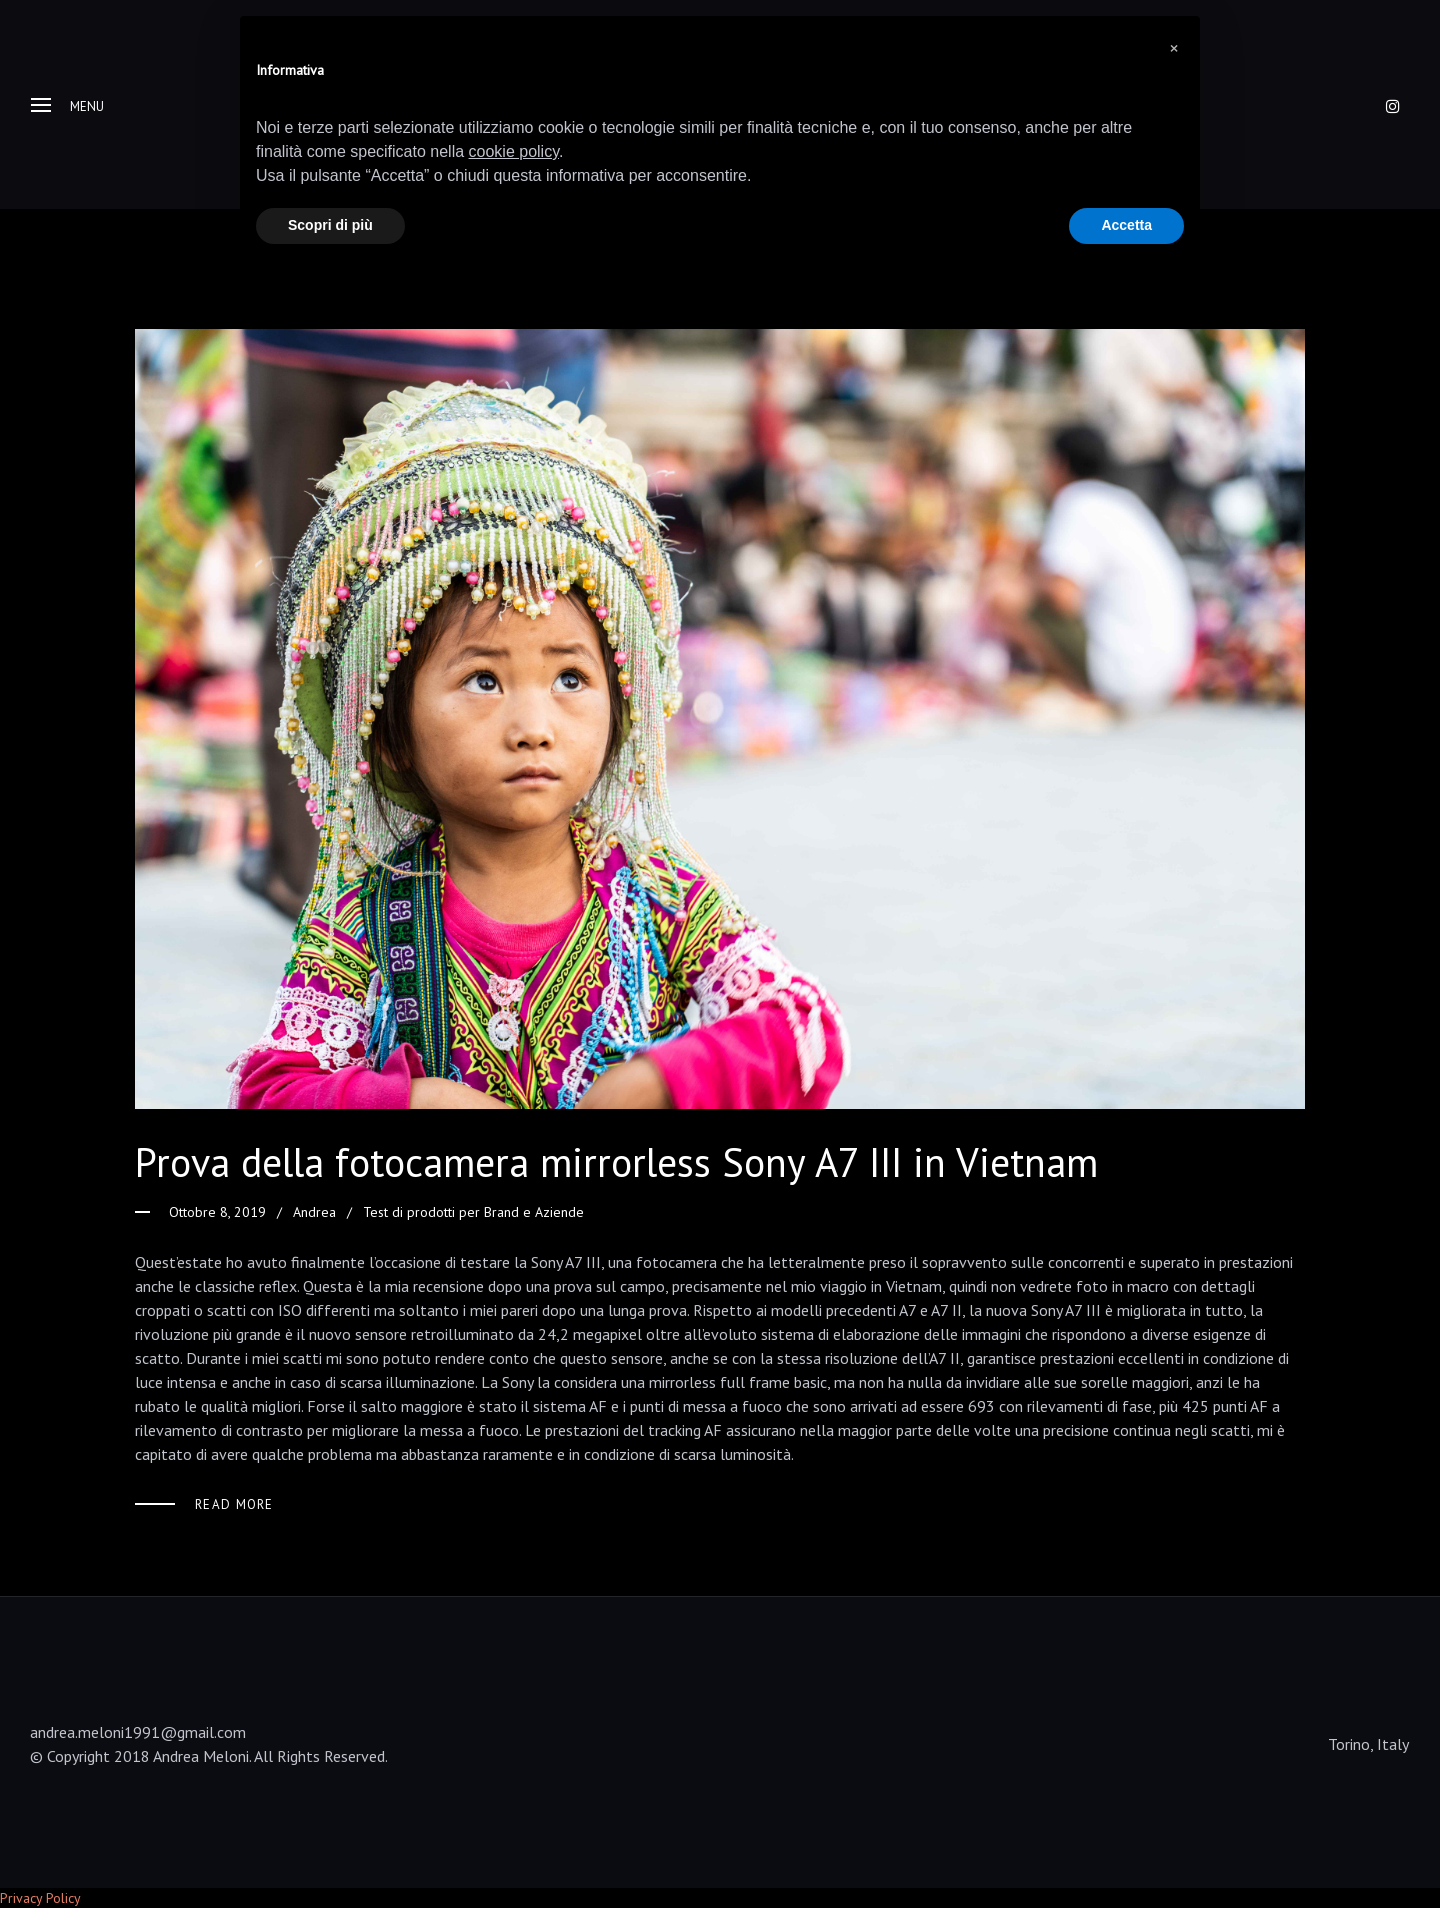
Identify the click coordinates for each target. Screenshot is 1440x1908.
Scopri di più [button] (330, 225)
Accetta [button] (1126, 225)
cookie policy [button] (514, 151)
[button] (1174, 48)
